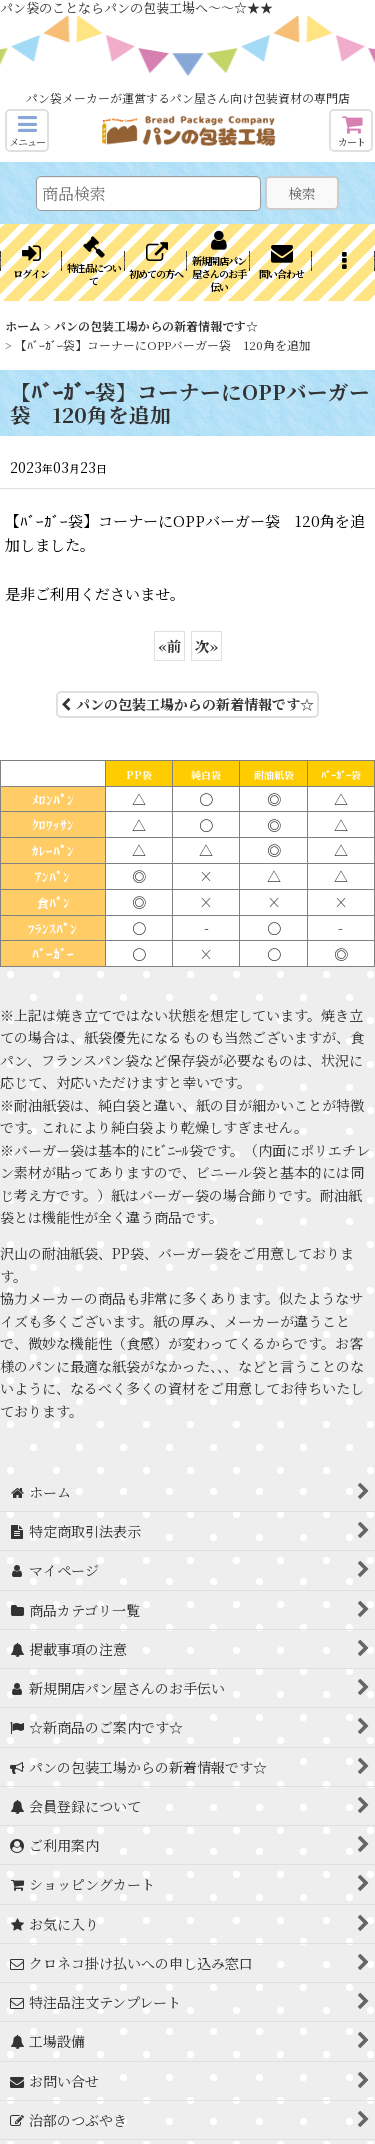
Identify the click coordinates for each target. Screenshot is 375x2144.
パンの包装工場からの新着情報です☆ (187, 704)
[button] (27, 130)
